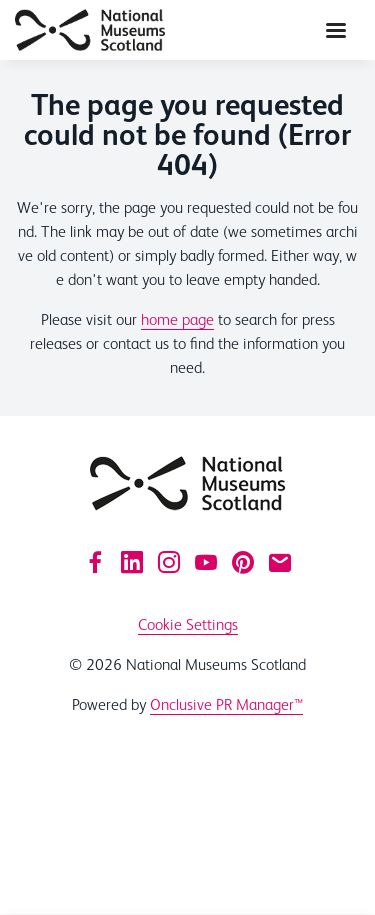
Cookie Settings (188, 624)
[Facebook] (95, 562)
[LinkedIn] (132, 562)
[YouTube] (206, 562)
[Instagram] (169, 562)
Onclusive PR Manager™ (226, 704)
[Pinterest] (243, 562)
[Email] (280, 562)
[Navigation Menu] (336, 30)
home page (177, 319)
